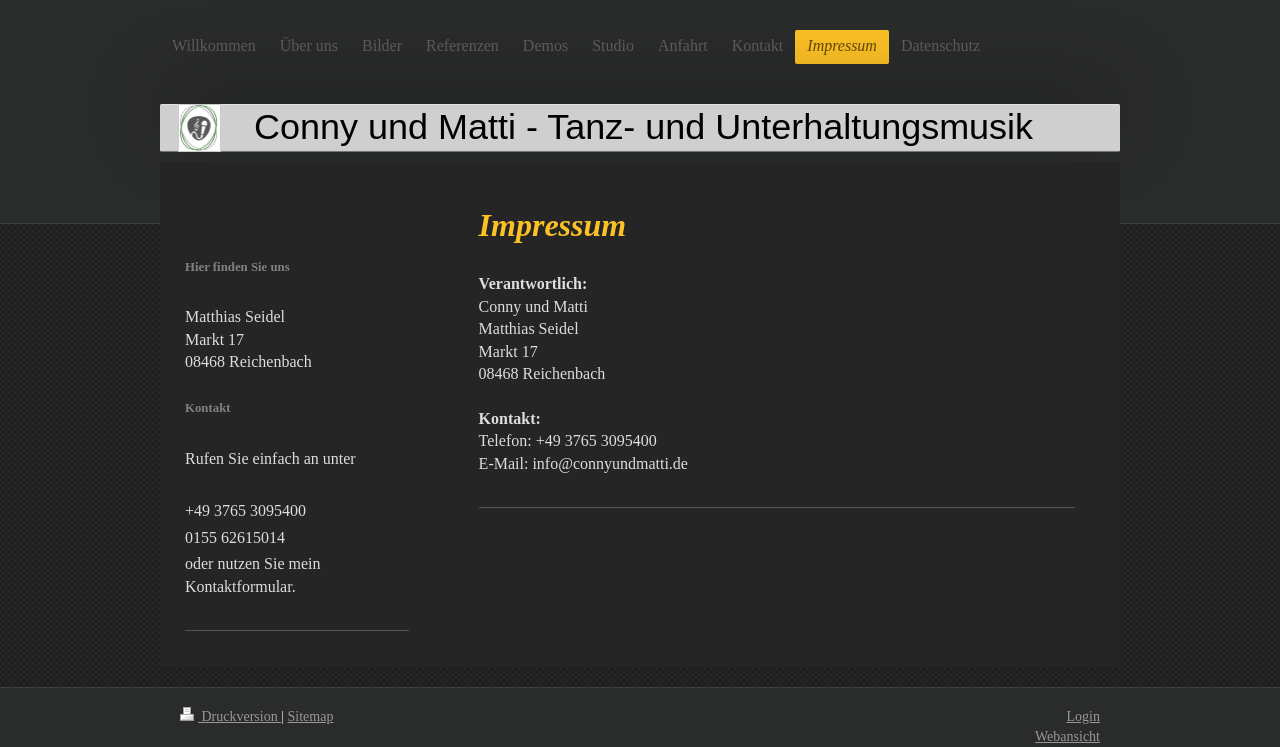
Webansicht (1067, 736)
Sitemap (311, 716)
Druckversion (230, 716)
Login (1083, 716)
